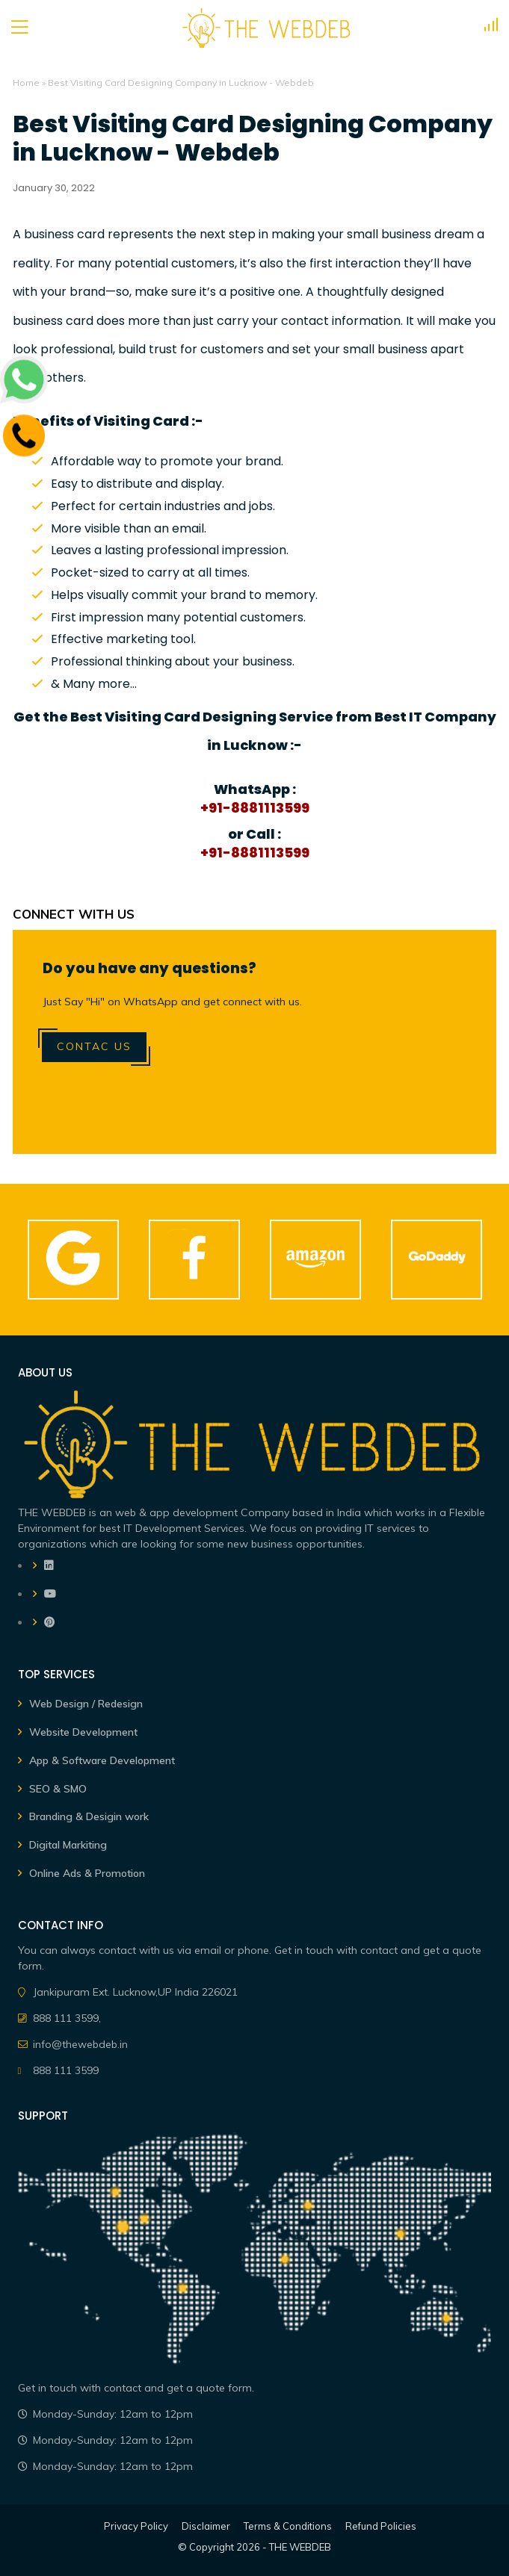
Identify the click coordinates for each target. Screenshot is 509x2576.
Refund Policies (380, 2526)
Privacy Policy (136, 2526)
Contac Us (94, 1046)
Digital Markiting (68, 1845)
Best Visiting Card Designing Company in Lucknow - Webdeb (253, 138)
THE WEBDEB (300, 2547)
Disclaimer (206, 2526)
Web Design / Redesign (86, 1703)
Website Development (83, 1732)
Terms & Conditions (288, 2526)
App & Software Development (102, 1760)
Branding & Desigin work (89, 1816)
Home (26, 82)
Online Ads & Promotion (87, 1873)
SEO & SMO (58, 1789)
